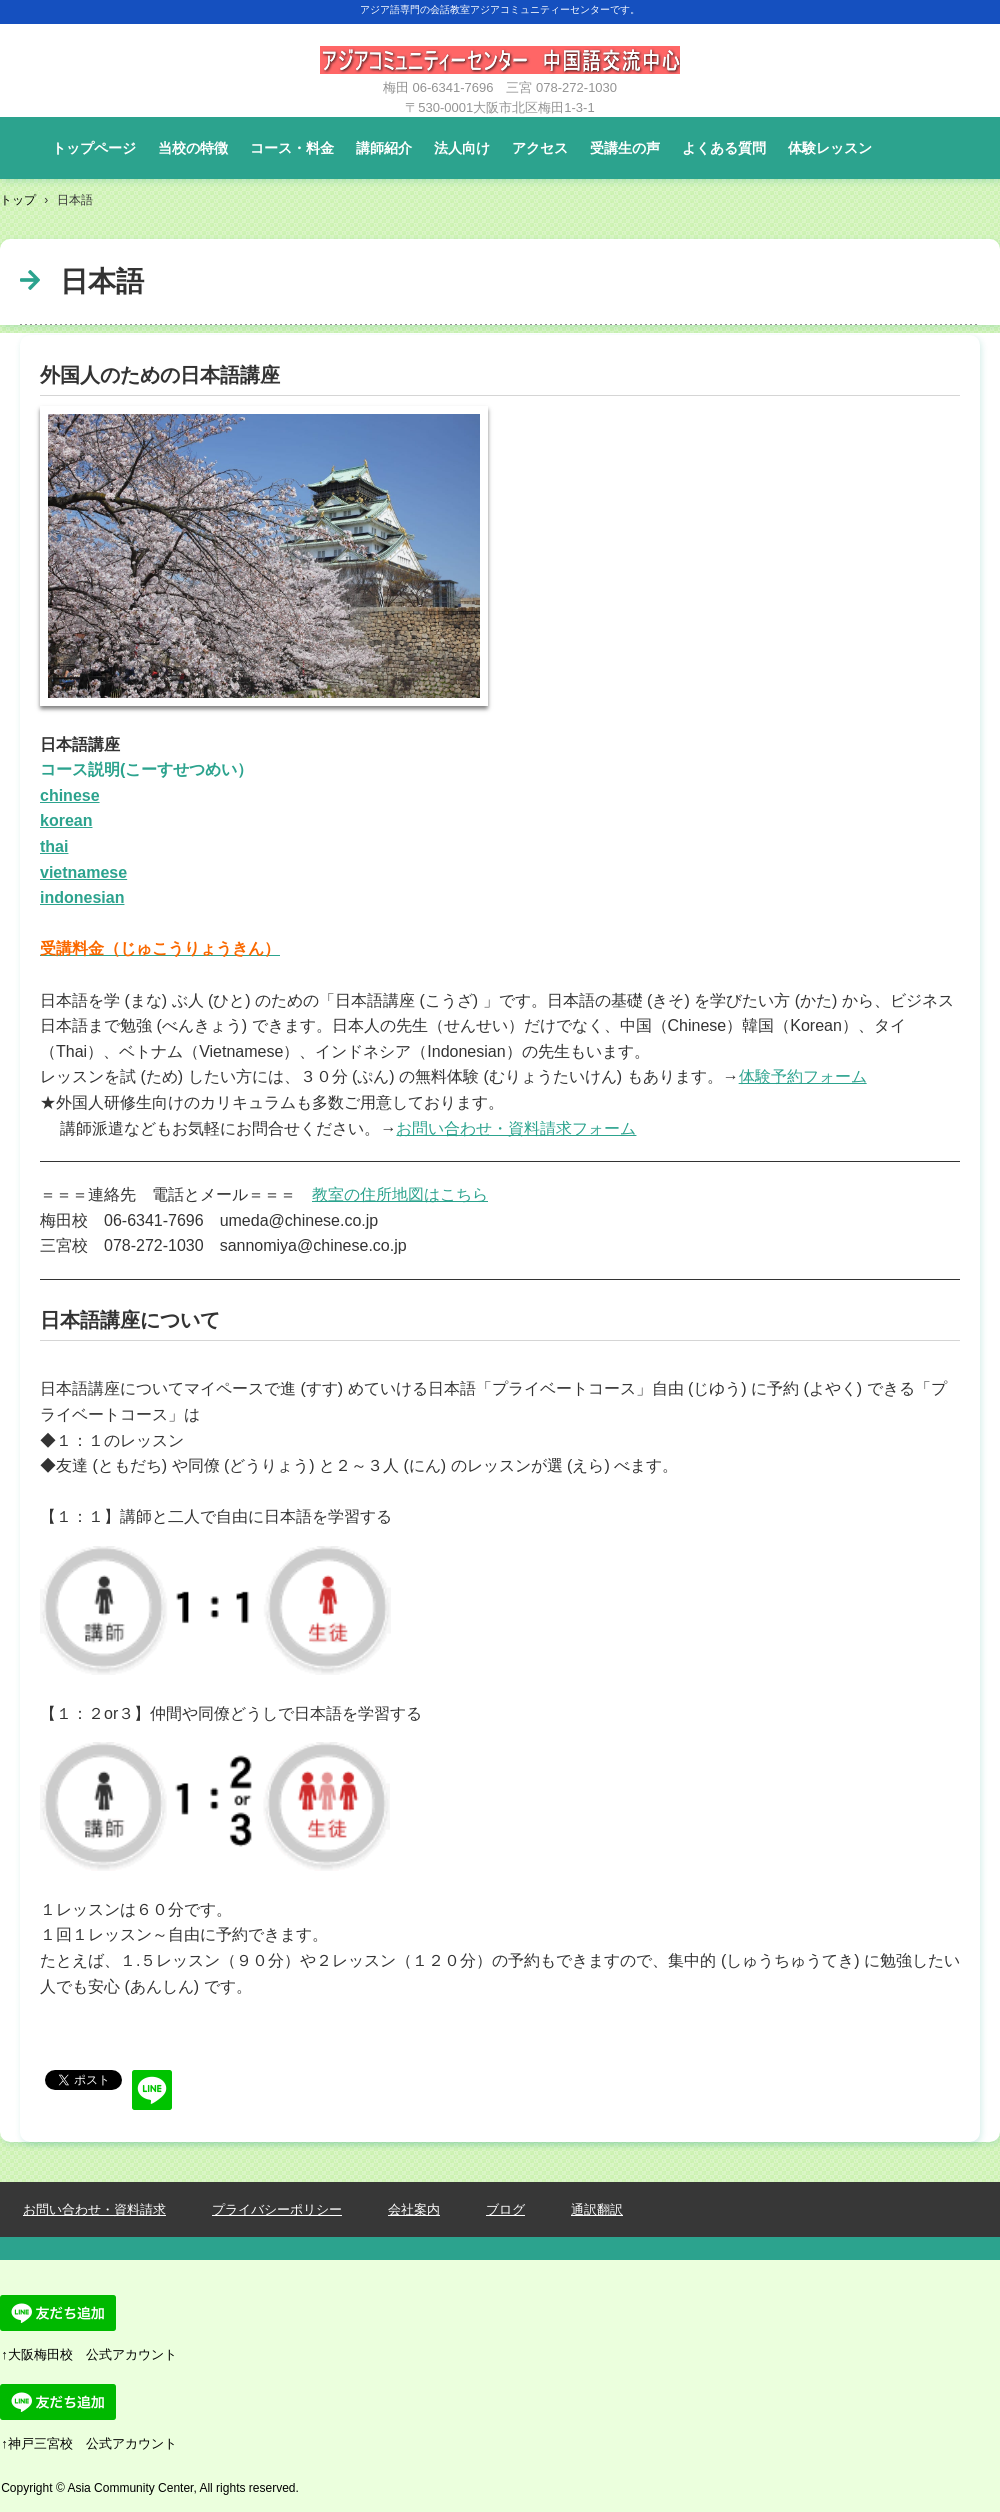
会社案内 (414, 2209)
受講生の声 (625, 148)
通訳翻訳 (597, 2209)
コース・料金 (292, 148)
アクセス (540, 148)
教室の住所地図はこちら (400, 1194)
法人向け (462, 148)
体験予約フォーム (803, 1076)
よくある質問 (724, 148)
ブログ (505, 2209)
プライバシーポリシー (277, 2209)
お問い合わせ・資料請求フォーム (516, 1128)
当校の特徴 (193, 148)
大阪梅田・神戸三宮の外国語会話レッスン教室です (500, 70)
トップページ (94, 148)
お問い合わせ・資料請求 (94, 2209)
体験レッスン (830, 148)
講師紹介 (384, 148)
